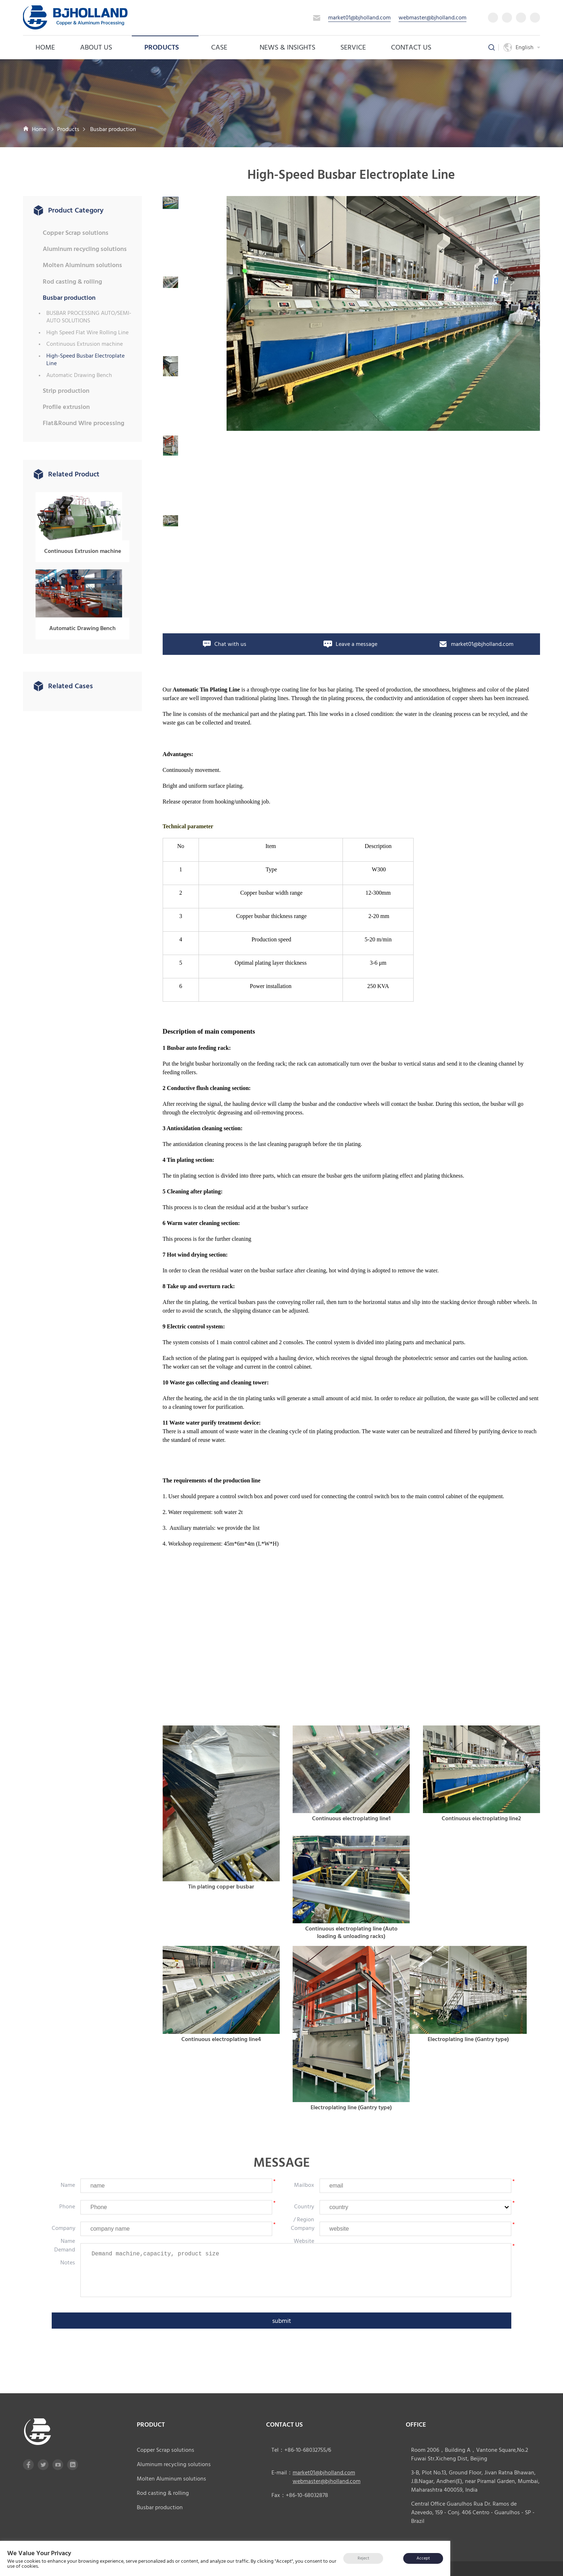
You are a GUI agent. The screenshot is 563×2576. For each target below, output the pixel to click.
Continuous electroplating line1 (351, 1813)
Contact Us (411, 47)
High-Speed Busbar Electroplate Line (85, 359)
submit (281, 2315)
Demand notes (64, 2250)
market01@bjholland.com (359, 18)
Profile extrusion (66, 406)
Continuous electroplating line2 (481, 1813)
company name (63, 2229)
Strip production (66, 390)
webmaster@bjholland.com (432, 18)
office (416, 2419)
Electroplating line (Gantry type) (351, 2102)
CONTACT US (284, 2419)
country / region (303, 2207)
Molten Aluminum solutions (82, 265)
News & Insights (287, 47)
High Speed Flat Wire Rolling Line (87, 332)
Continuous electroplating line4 (221, 2034)
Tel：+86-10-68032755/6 (301, 2445)
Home (45, 47)
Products (165, 47)
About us (99, 47)
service (353, 47)
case (222, 47)
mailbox (304, 2180)
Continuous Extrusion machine (84, 344)
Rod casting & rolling (72, 281)
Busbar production (113, 129)
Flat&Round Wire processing (83, 423)
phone (67, 2201)
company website (303, 2229)
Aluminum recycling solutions (85, 248)
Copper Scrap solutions (75, 232)
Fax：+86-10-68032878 (299, 2490)
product (151, 2419)
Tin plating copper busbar (221, 1881)
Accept (423, 2558)
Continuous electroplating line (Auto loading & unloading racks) (351, 1927)
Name (68, 2180)
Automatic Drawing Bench (79, 375)
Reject (363, 2558)
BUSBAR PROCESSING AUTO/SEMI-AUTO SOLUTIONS (88, 317)
